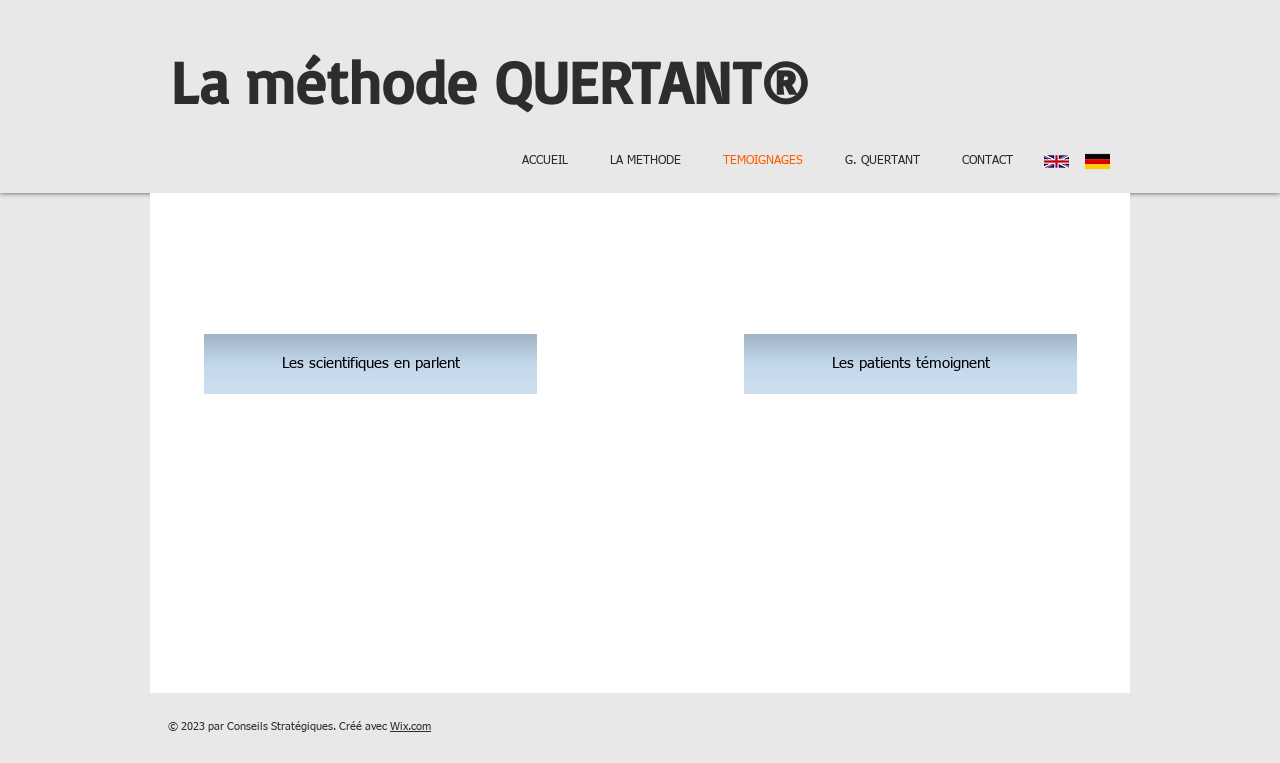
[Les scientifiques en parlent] (370, 364)
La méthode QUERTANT (465, 81)
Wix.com (410, 726)
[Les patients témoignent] (910, 364)
